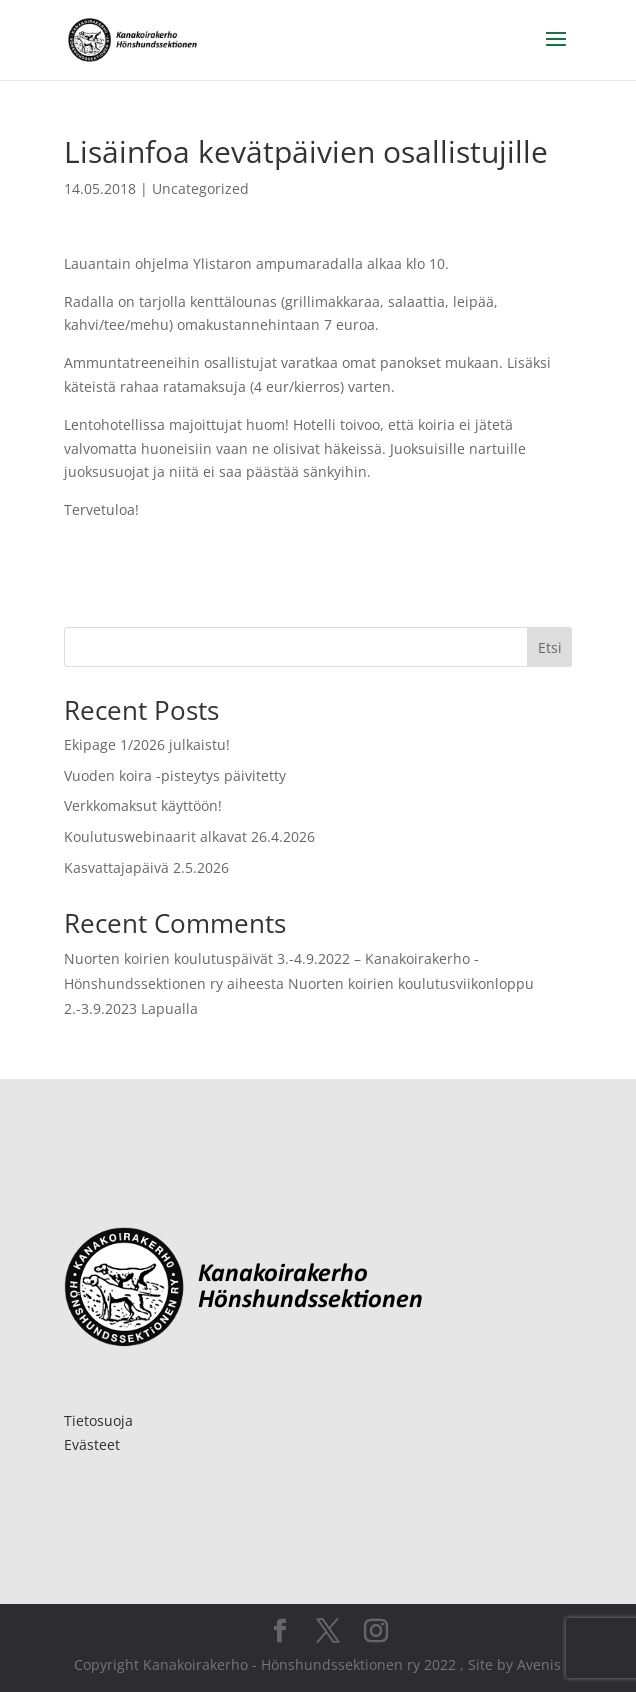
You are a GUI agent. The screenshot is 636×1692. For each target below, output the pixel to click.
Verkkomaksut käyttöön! (143, 805)
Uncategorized (200, 188)
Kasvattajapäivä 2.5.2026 (146, 867)
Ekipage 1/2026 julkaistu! (147, 744)
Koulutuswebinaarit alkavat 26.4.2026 (189, 836)
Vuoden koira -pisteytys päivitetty (175, 775)
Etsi (550, 647)
